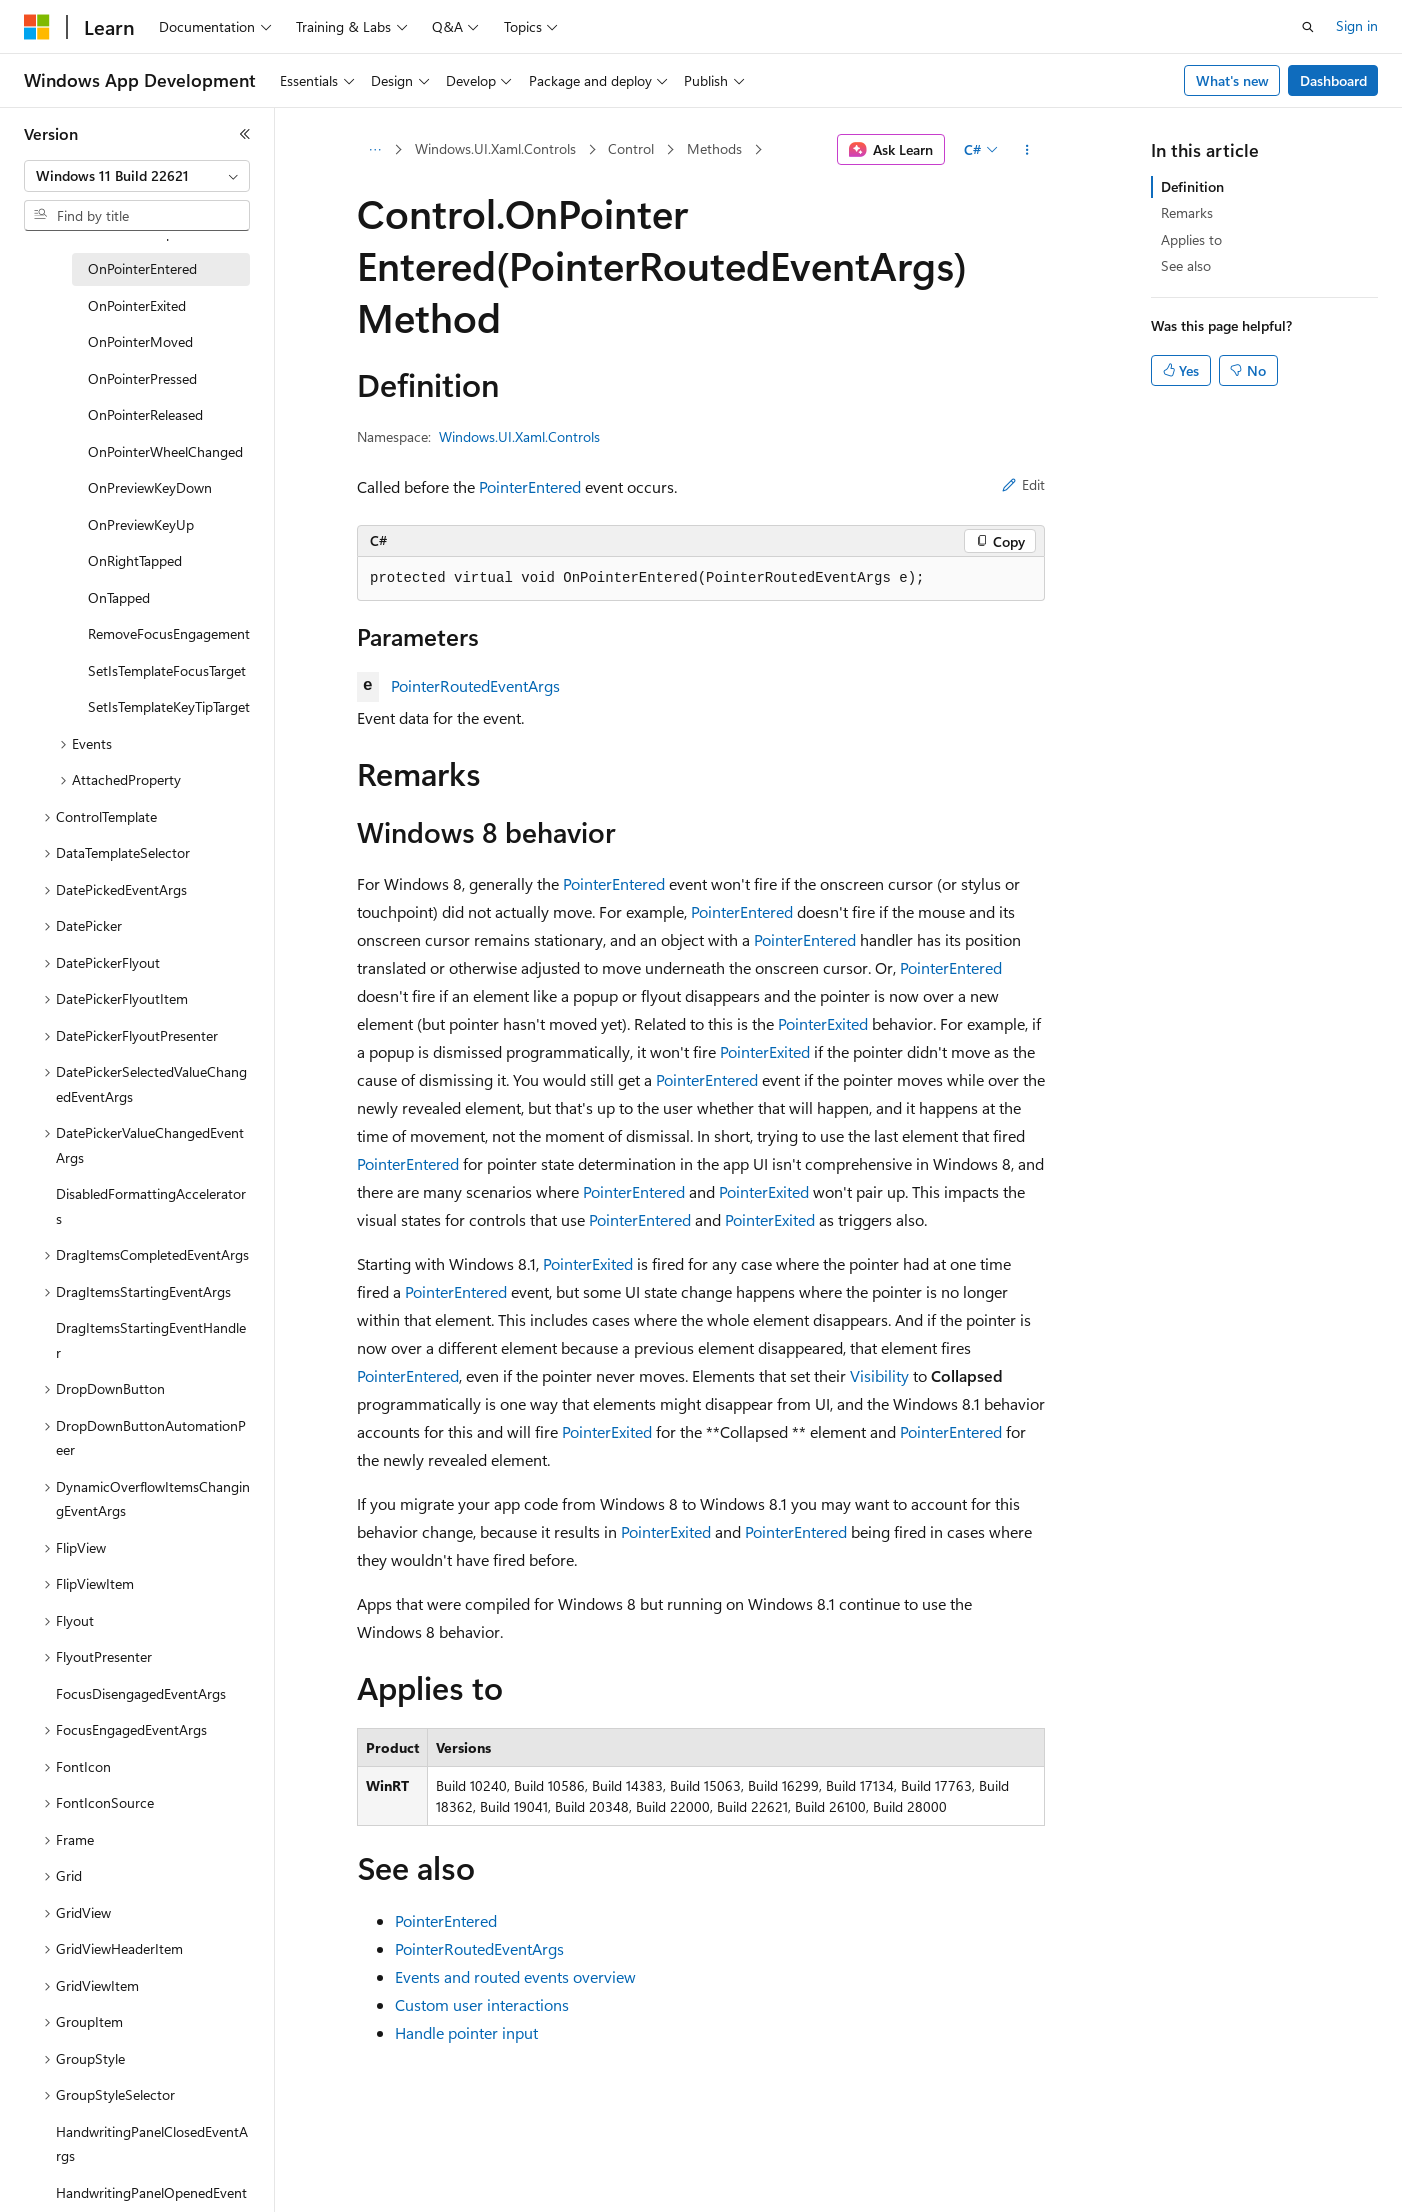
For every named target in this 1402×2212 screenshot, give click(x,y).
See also (1186, 265)
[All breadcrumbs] (374, 150)
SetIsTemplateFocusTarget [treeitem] (167, 670)
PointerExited (823, 1023)
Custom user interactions (482, 2004)
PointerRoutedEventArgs (475, 685)
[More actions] (1027, 150)
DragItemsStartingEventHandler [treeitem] (151, 1340)
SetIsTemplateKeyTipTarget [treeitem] (169, 706)
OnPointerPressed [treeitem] (142, 378)
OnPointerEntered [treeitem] (142, 268)
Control (631, 148)
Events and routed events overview (515, 1976)
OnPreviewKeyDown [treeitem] (150, 487)
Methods (714, 148)
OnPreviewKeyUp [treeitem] (141, 524)
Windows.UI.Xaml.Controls (495, 148)
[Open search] (1308, 27)
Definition (1192, 186)
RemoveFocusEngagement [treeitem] (169, 633)
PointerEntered (530, 486)
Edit (1023, 484)
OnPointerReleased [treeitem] (145, 414)
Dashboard (1333, 80)
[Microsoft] (37, 27)
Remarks (1187, 212)
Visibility (879, 1375)
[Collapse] (245, 134)
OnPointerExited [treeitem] (137, 305)
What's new (1232, 80)
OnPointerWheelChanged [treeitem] (165, 451)
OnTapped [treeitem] (119, 597)
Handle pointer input (466, 2032)
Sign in (1357, 25)
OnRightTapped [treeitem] (135, 560)
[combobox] (137, 176)
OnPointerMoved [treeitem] (140, 341)
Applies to (1191, 239)
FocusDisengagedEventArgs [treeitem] (141, 1693)
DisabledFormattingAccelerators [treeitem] (151, 1206)
